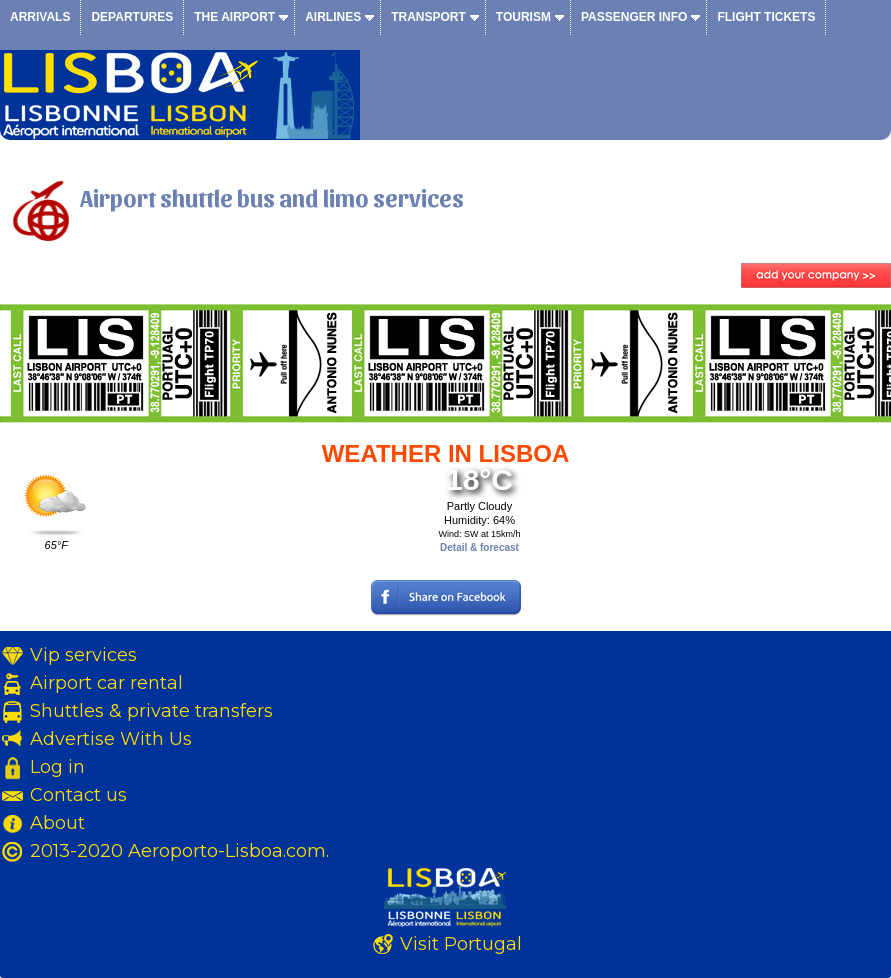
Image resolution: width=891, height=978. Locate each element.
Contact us (78, 795)
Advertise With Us (111, 739)
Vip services (83, 655)
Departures (132, 17)
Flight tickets (766, 17)
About (57, 823)
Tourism (523, 17)
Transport (428, 17)
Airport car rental (106, 683)
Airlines (333, 17)
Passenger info (634, 17)
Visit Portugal (461, 944)
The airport (234, 17)
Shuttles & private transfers (151, 711)
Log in (57, 767)
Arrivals (40, 17)
